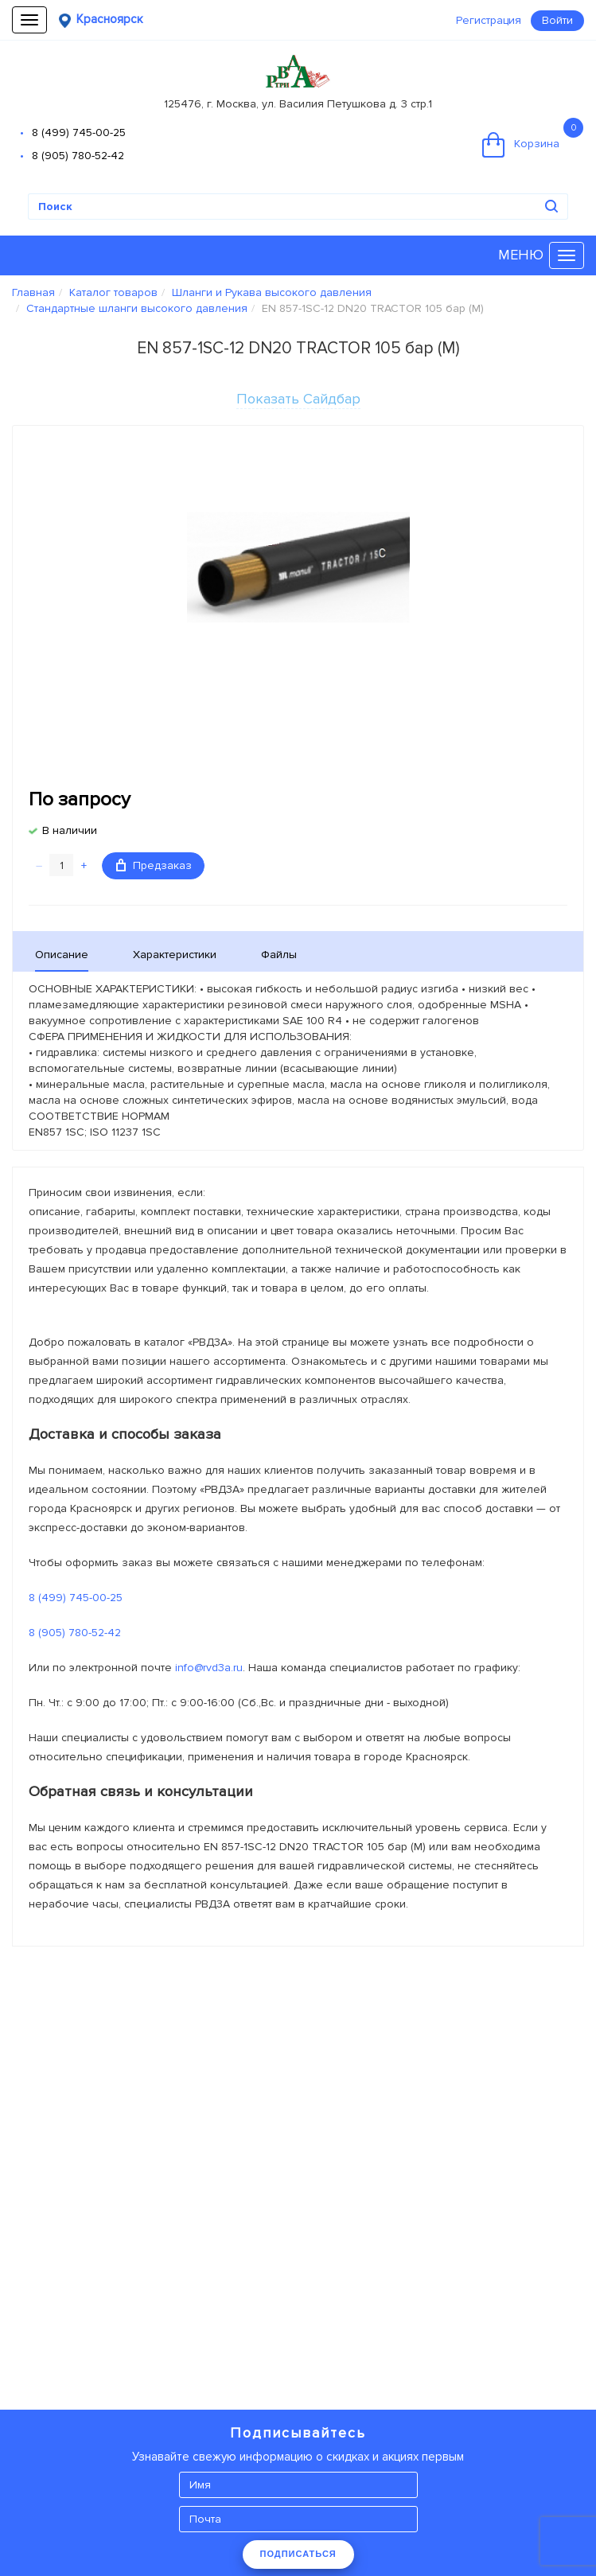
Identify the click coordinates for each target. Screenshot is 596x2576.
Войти (557, 20)
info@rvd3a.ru (209, 1667)
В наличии (69, 830)
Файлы (279, 954)
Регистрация (488, 20)
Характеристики (174, 954)
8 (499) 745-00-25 (79, 132)
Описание (61, 954)
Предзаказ (154, 865)
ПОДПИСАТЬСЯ (298, 2553)
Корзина (532, 138)
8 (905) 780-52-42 (78, 155)
